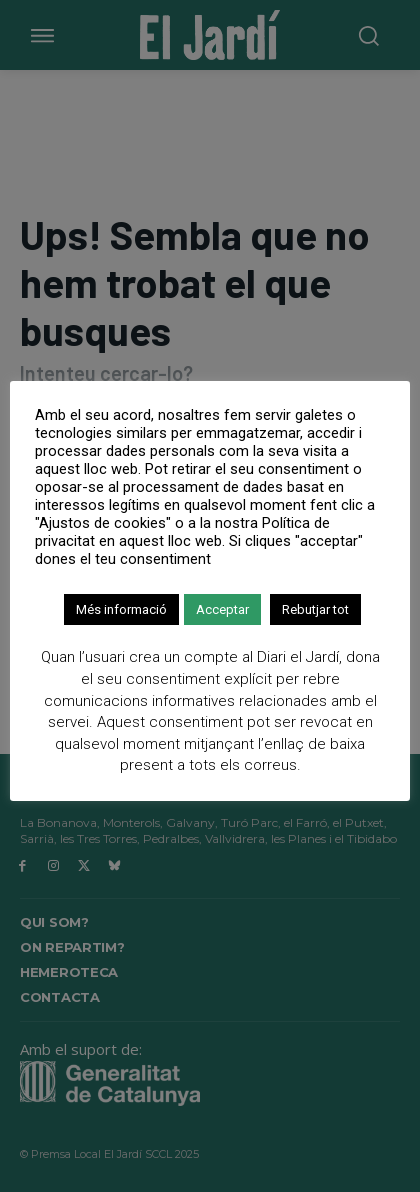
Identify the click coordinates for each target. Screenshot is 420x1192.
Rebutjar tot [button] (315, 609)
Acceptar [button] (222, 609)
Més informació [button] (121, 609)
